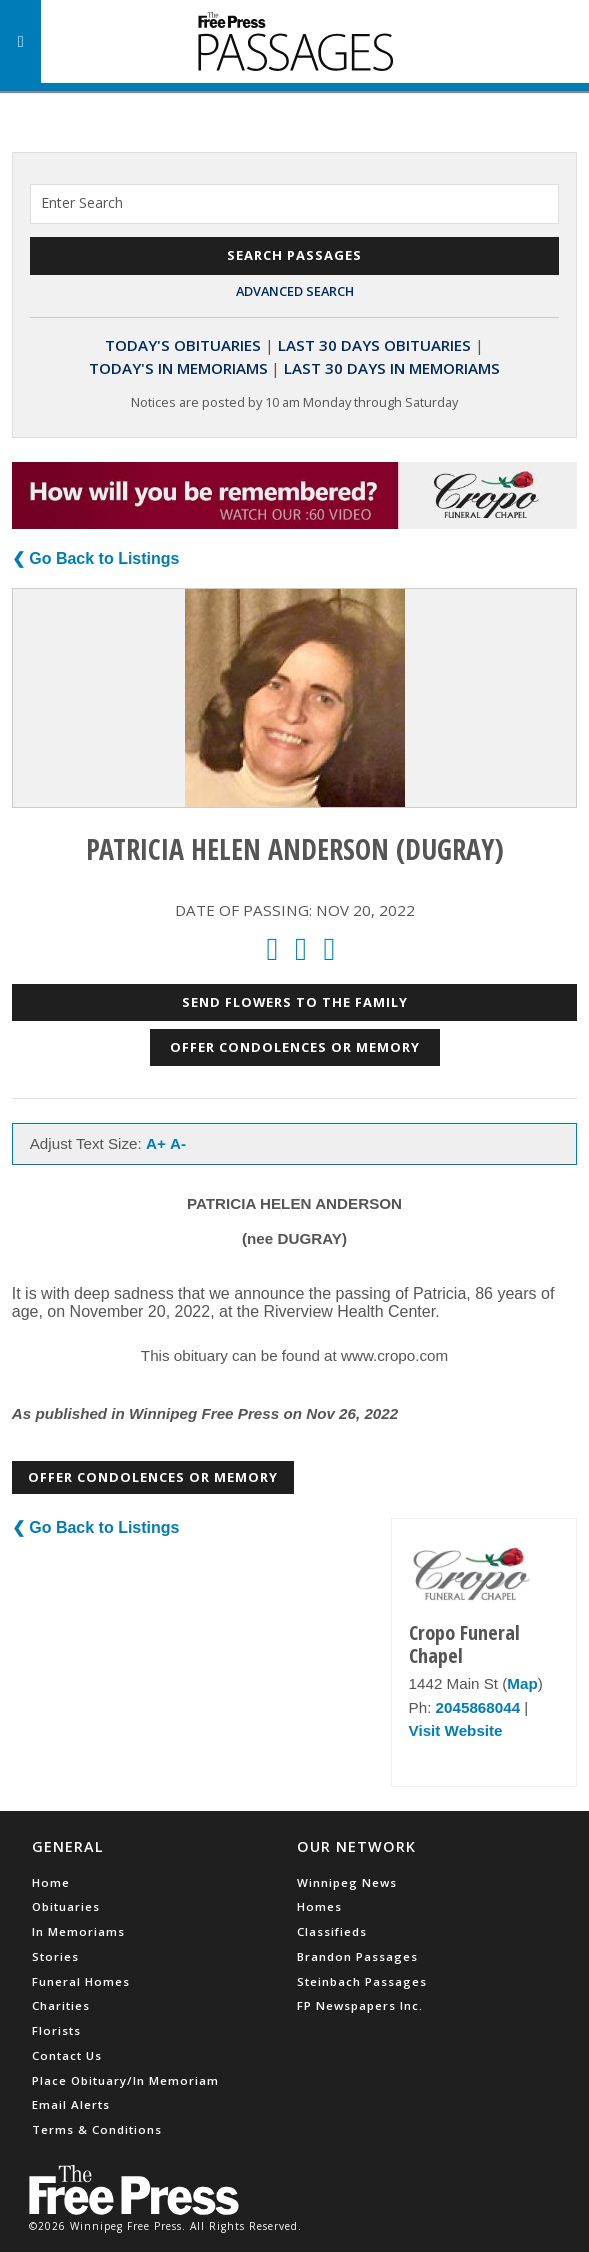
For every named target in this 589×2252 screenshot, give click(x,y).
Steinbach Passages (362, 1981)
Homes (319, 1906)
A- (178, 1143)
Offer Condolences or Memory (295, 1047)
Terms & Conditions (97, 2129)
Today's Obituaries (183, 345)
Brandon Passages (357, 1956)
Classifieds (332, 1931)
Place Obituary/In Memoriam (125, 2080)
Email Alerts (71, 2104)
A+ (156, 1143)
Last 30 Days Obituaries (374, 345)
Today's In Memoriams (178, 368)
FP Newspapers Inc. (360, 2005)
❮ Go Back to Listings (96, 558)
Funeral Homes (81, 1981)
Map (522, 1683)
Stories (55, 1956)
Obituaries (66, 1906)
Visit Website (456, 1730)
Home (51, 1882)
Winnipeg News (347, 1882)
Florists (56, 2030)
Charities (61, 2005)
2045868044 (478, 1707)
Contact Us (67, 2055)
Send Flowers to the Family (295, 1002)
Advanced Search (295, 291)
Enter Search (82, 202)
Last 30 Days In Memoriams (392, 368)
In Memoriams (78, 1931)
